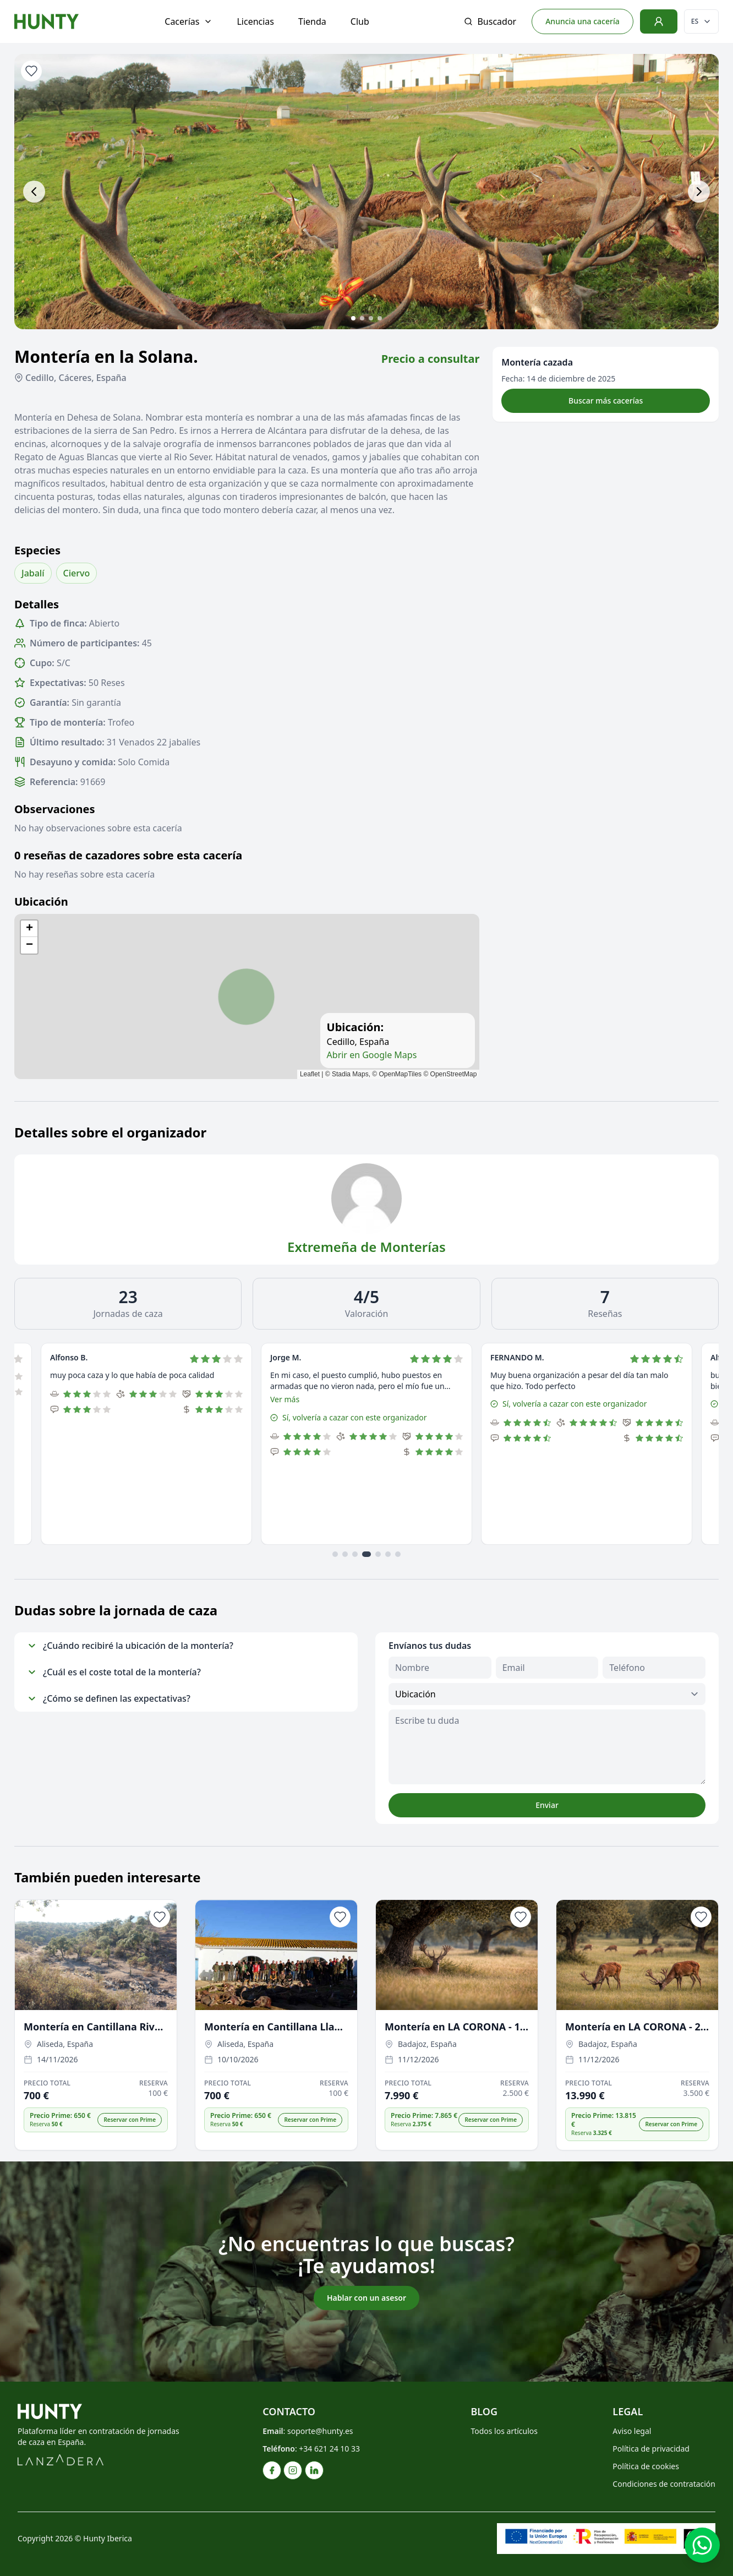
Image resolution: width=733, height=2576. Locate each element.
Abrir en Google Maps (372, 1055)
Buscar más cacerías (605, 400)
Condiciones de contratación (663, 2484)
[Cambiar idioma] (701, 21)
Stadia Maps (350, 1074)
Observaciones (54, 809)
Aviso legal (631, 2431)
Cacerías (188, 21)
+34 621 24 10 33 (329, 2448)
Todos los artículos (504, 2431)
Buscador (490, 21)
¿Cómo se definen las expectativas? (109, 1698)
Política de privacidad (651, 2448)
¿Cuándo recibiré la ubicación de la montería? (130, 1646)
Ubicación (41, 901)
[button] (29, 929)
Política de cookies (645, 2466)
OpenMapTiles (400, 1074)
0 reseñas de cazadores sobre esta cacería (128, 855)
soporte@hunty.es (320, 2431)
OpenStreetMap (453, 1074)
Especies (37, 550)
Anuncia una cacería (582, 21)
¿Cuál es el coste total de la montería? (114, 1672)
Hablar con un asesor (366, 2297)
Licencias (255, 21)
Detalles (36, 604)
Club (360, 21)
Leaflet (310, 1074)
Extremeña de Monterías (366, 1247)
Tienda (312, 21)
